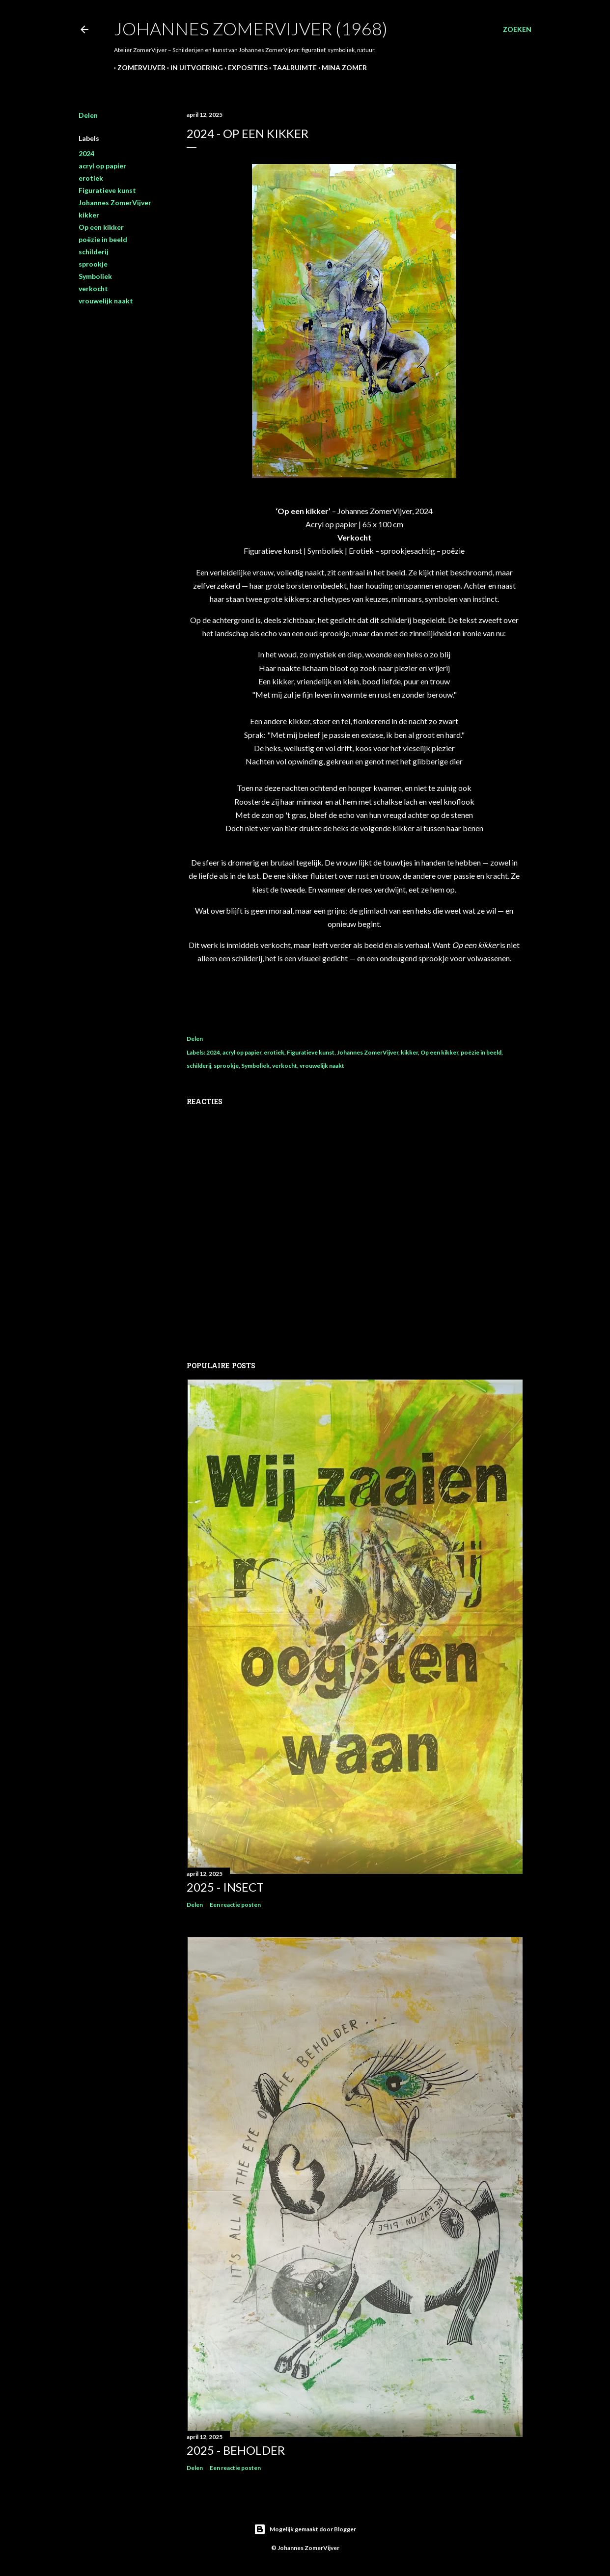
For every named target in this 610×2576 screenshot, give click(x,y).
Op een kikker (101, 227)
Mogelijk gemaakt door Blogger (305, 2529)
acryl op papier (102, 166)
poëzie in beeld (103, 239)
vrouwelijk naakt (106, 301)
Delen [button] (88, 115)
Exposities (244, 67)
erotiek (91, 178)
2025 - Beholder (236, 2450)
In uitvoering (193, 67)
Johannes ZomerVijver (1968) (251, 28)
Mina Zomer (340, 67)
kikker (89, 215)
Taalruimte (291, 67)
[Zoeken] (517, 29)
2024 (86, 153)
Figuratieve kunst (107, 190)
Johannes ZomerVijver (115, 202)
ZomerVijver (138, 67)
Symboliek (95, 276)
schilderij (94, 251)
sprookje (93, 264)
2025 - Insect (225, 1887)
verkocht (93, 288)
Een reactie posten (235, 1904)
